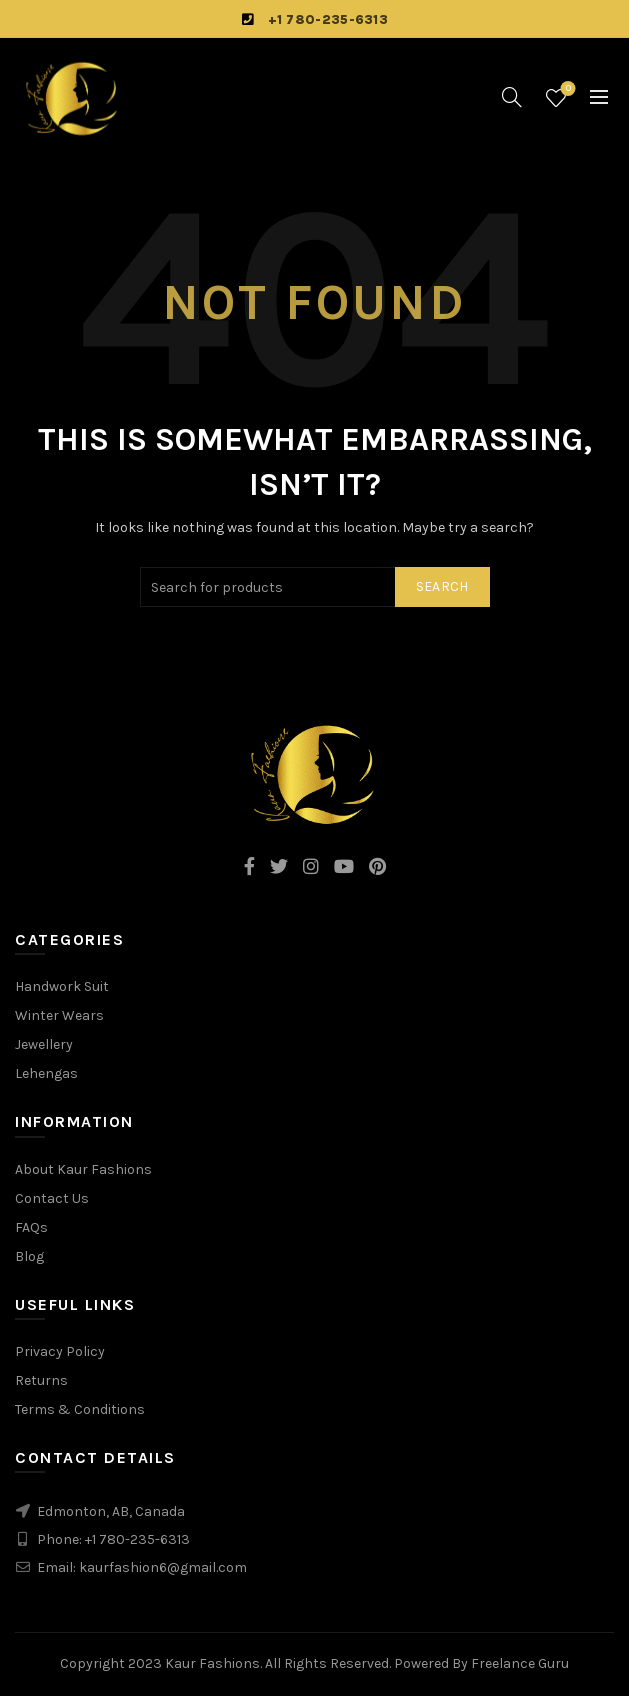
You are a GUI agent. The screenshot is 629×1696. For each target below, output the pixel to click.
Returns (41, 1380)
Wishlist (566, 89)
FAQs (31, 1227)
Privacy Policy (60, 1351)
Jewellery (44, 1044)
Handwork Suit (62, 986)
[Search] (512, 97)
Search (442, 586)
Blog (29, 1256)
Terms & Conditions (80, 1409)
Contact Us (52, 1198)
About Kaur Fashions (83, 1169)
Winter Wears (59, 1015)
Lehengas (46, 1073)
